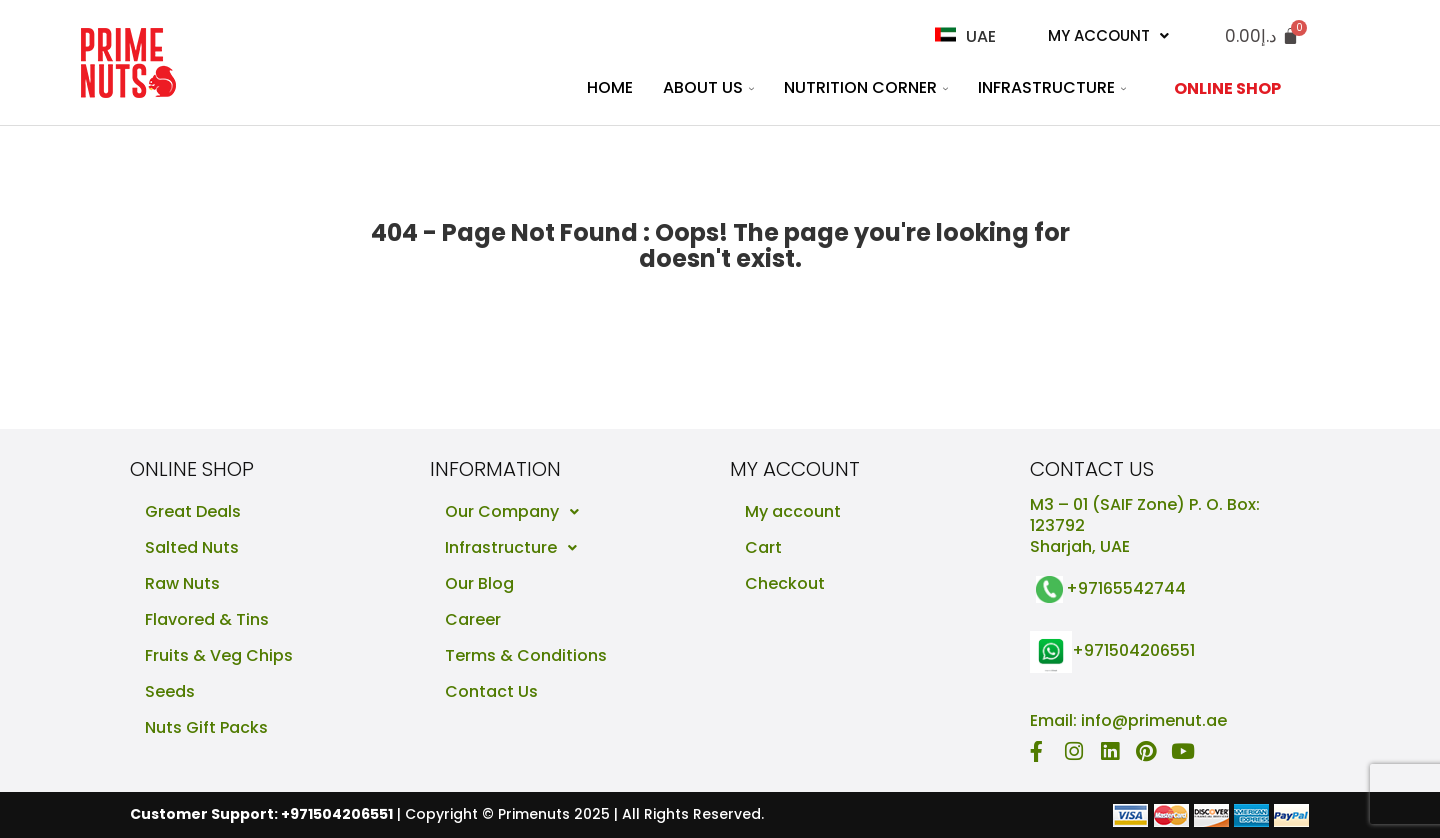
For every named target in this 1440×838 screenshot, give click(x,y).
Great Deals (193, 511)
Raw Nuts (182, 583)
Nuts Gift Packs (206, 727)
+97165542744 (1126, 588)
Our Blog (479, 583)
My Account (1108, 35)
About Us (708, 87)
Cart (763, 547)
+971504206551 (1133, 651)
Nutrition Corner (866, 87)
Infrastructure (1052, 87)
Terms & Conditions (526, 655)
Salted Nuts (192, 547)
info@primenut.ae (1154, 720)
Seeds (170, 691)
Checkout (785, 583)
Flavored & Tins (207, 619)
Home (610, 87)
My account (793, 511)
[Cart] (1262, 36)
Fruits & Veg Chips (219, 655)
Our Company (517, 512)
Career (473, 619)
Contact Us (491, 691)
